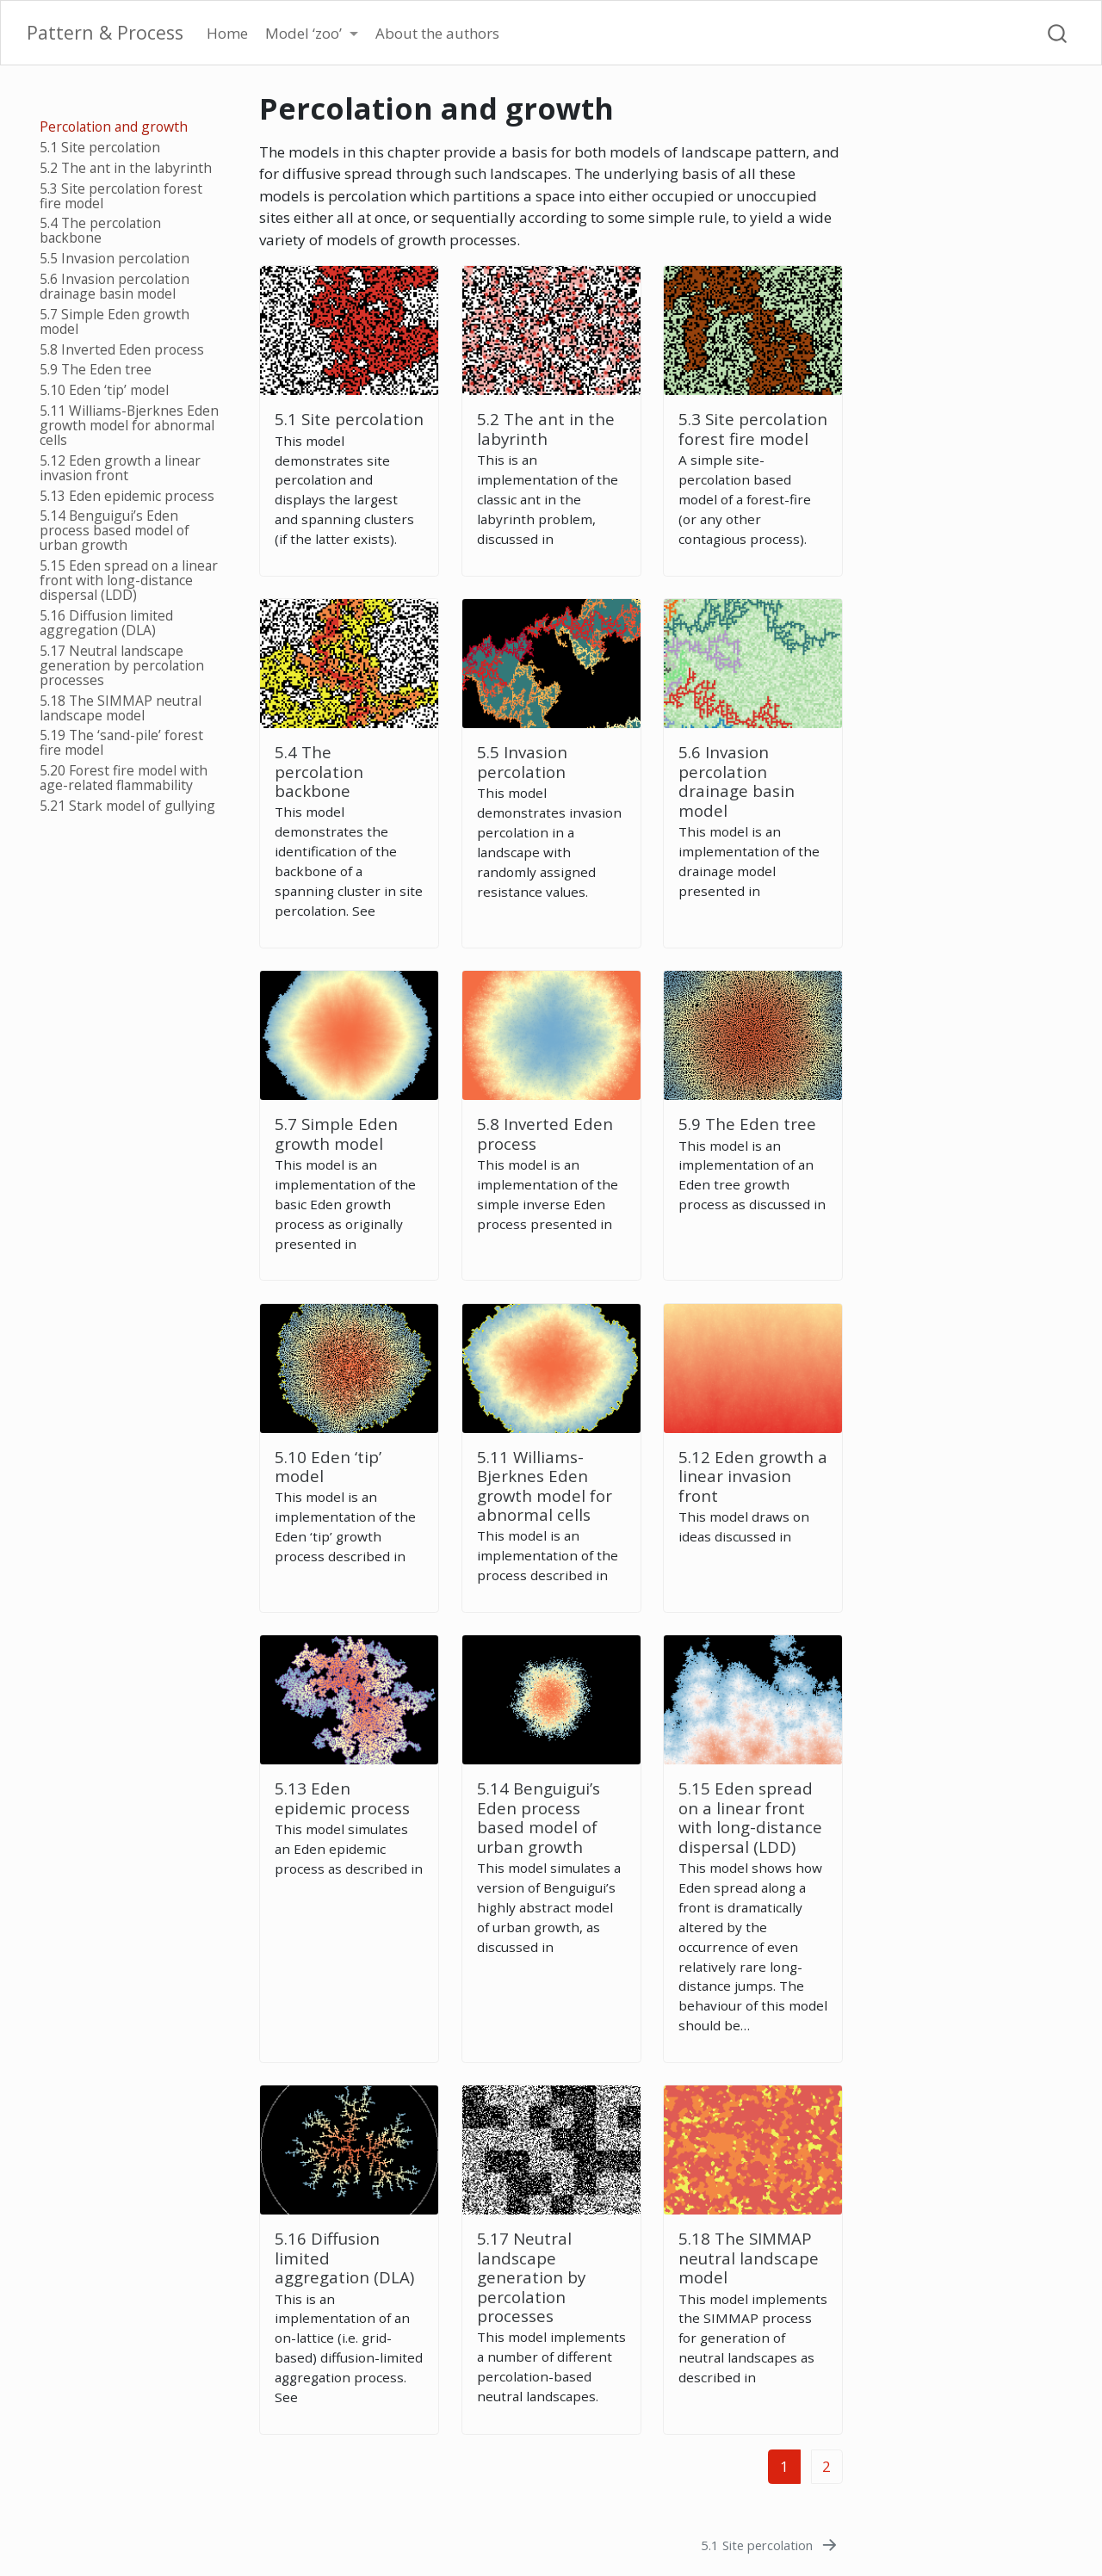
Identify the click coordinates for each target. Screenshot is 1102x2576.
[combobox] (1058, 32)
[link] (312, 33)
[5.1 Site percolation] (770, 2545)
